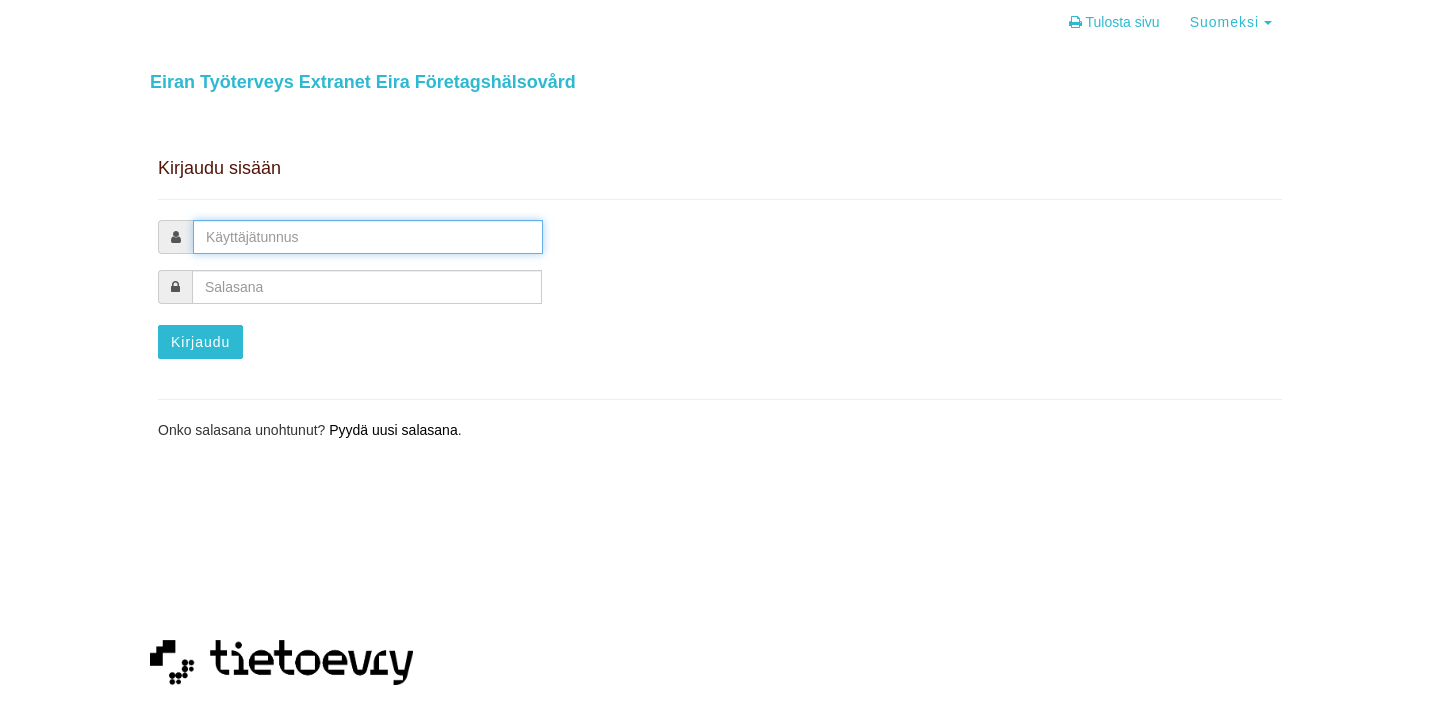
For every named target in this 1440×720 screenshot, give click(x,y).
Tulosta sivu (1114, 22)
